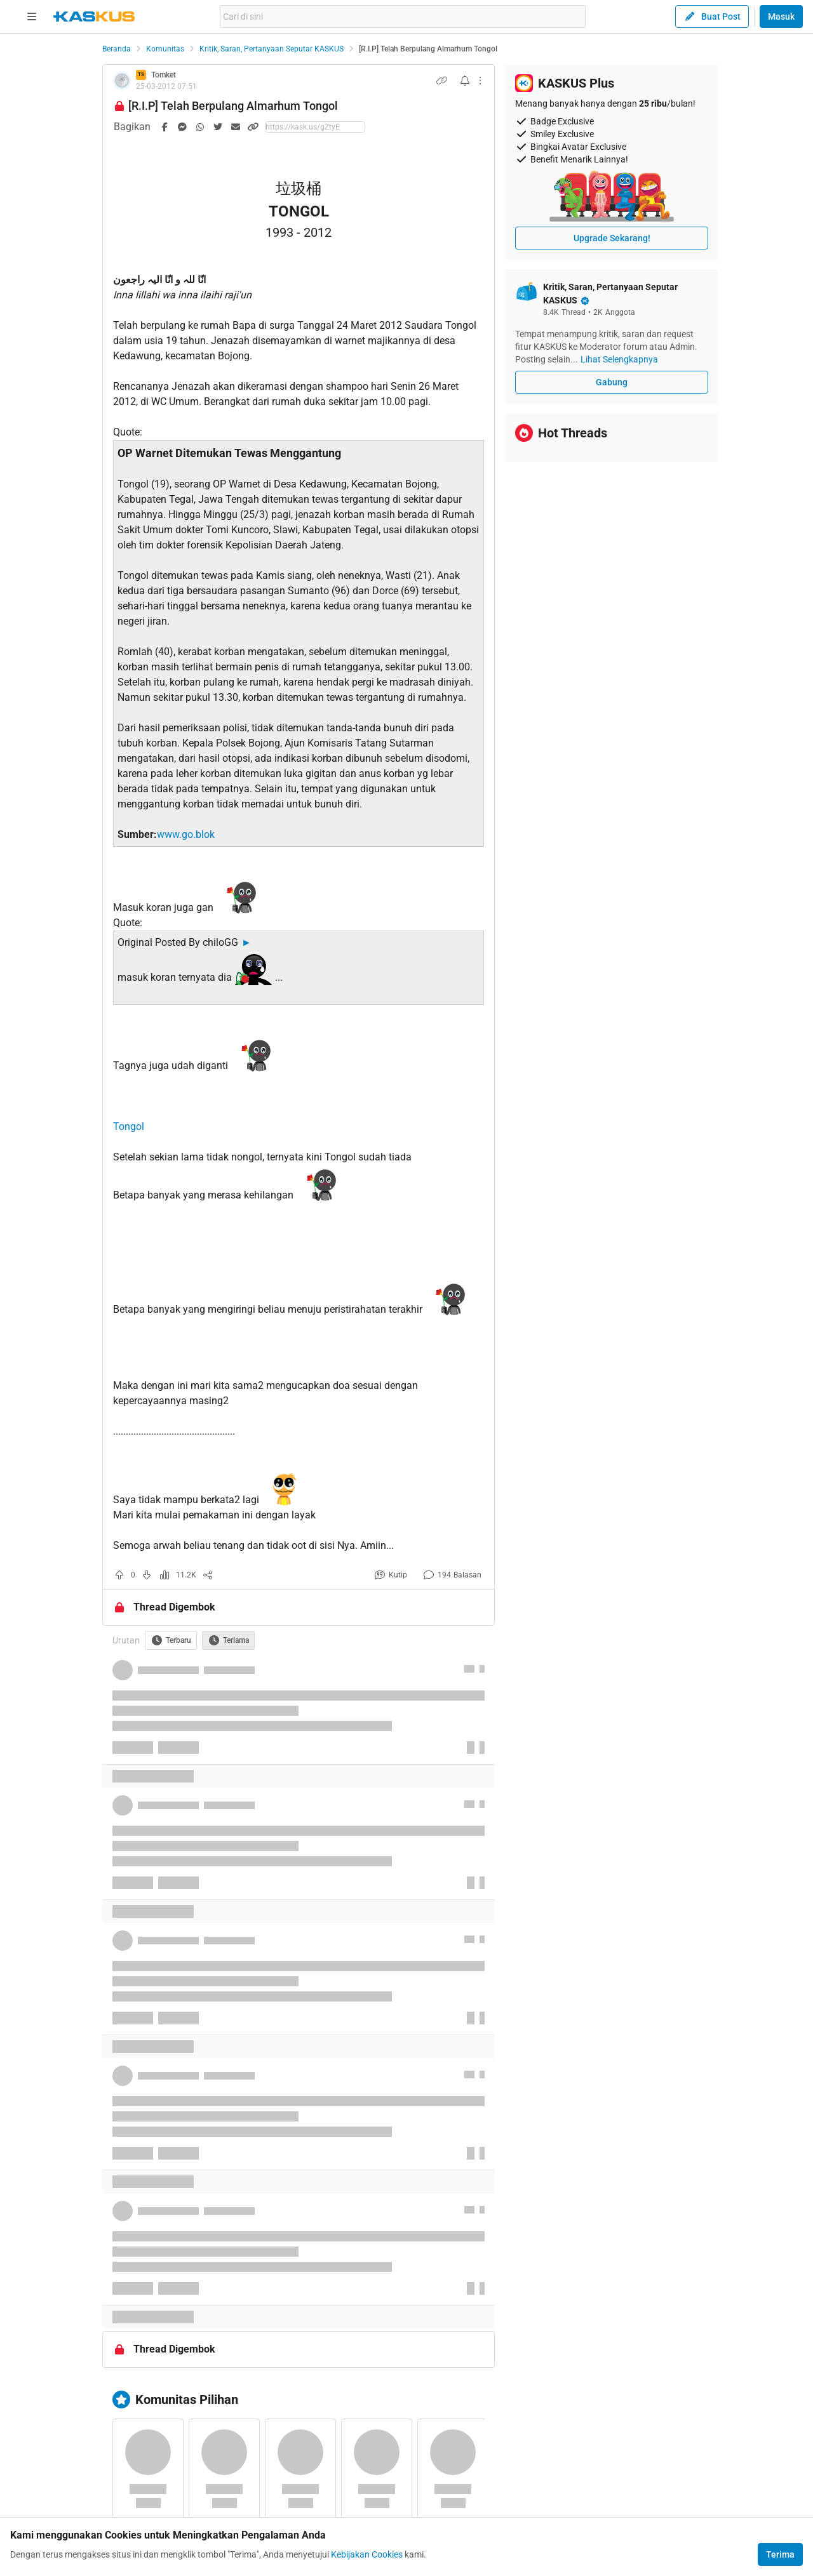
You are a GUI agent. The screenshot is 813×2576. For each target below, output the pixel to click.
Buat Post (712, 16)
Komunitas (165, 48)
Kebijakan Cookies (367, 2554)
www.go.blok (186, 834)
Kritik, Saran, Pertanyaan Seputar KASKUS (271, 48)
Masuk (781, 16)
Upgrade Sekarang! (612, 238)
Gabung (612, 382)
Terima (780, 2554)
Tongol (128, 1126)
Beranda (116, 48)
